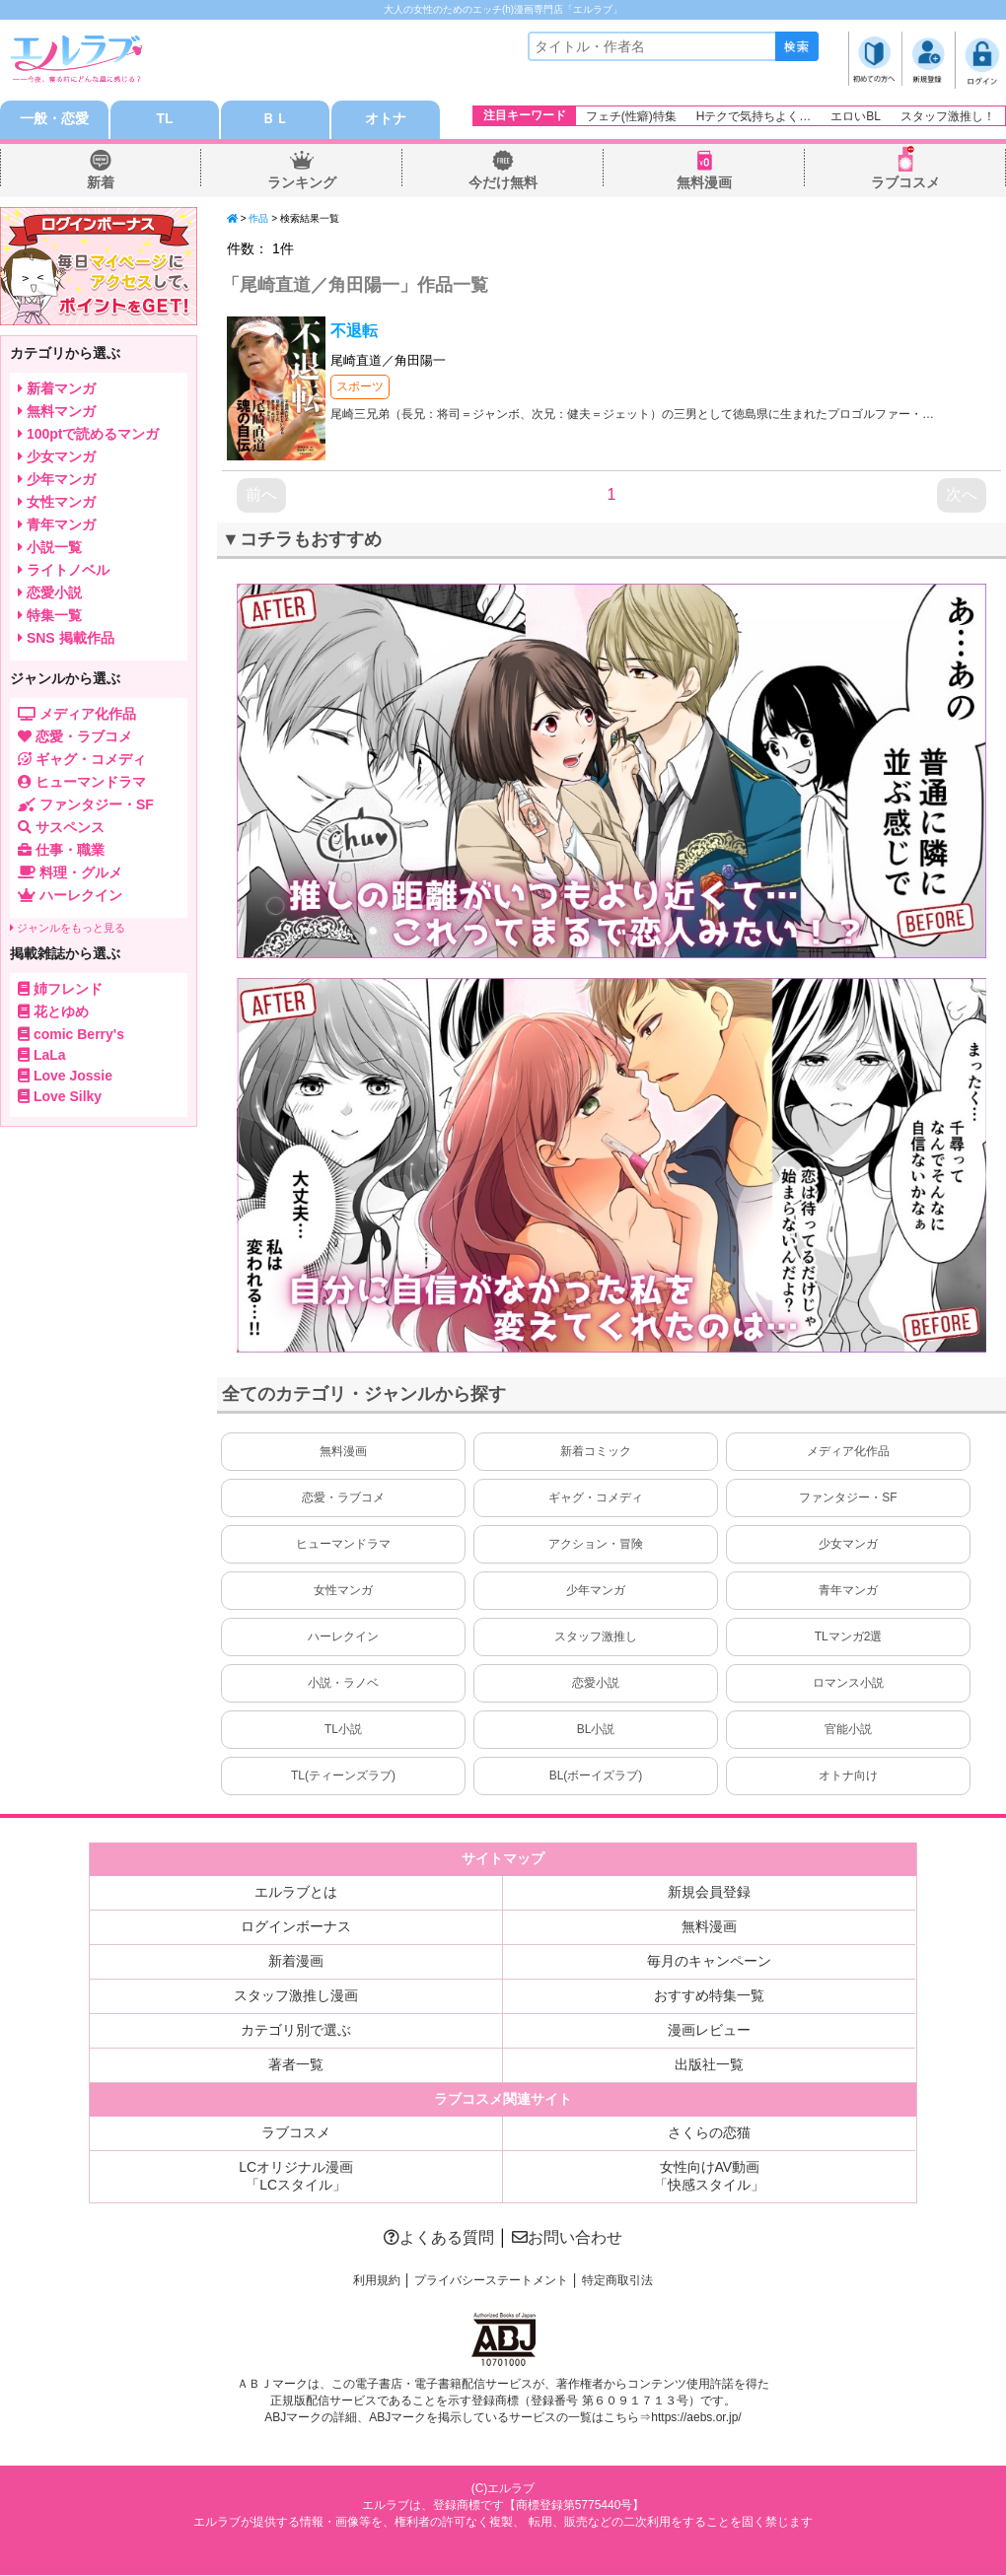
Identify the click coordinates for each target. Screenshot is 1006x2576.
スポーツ (360, 387)
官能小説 (848, 1730)
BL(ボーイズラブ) (596, 1776)
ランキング (301, 183)
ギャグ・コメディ (595, 1498)
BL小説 (596, 1730)
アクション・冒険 (595, 1545)
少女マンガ (848, 1545)
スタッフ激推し (595, 1637)
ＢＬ (275, 120)
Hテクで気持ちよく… (754, 116)
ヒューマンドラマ (343, 1545)
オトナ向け (848, 1776)
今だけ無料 (503, 183)
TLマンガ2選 (849, 1637)
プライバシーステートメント (491, 2281)
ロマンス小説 (848, 1684)
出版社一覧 (709, 2065)
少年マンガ (595, 1591)
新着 (100, 183)
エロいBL (855, 116)
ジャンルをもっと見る (67, 929)
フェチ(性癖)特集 (631, 116)
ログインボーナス (296, 1927)
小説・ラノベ (343, 1684)
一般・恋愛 (54, 120)
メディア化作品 (848, 1452)
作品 (258, 219)
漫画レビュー (709, 2031)
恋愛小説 (595, 1684)
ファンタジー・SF (848, 1498)
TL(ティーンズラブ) (343, 1776)
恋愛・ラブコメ (343, 1498)
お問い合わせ (567, 2238)
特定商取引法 (617, 2281)
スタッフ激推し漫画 (296, 1996)
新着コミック (595, 1452)
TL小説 (343, 1730)
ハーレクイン (343, 1637)
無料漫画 (704, 183)
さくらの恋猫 (709, 2133)
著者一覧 (295, 2065)
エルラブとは (295, 1893)
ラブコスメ (905, 183)
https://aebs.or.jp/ (696, 2419)
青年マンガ (848, 1591)
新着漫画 (295, 1962)
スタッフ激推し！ (947, 116)
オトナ (385, 120)
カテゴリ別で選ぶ (296, 2031)
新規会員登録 (709, 1893)
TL (164, 120)
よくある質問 (439, 2238)
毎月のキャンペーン (709, 1962)
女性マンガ (343, 1591)
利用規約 (376, 2281)
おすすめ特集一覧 (709, 1996)
